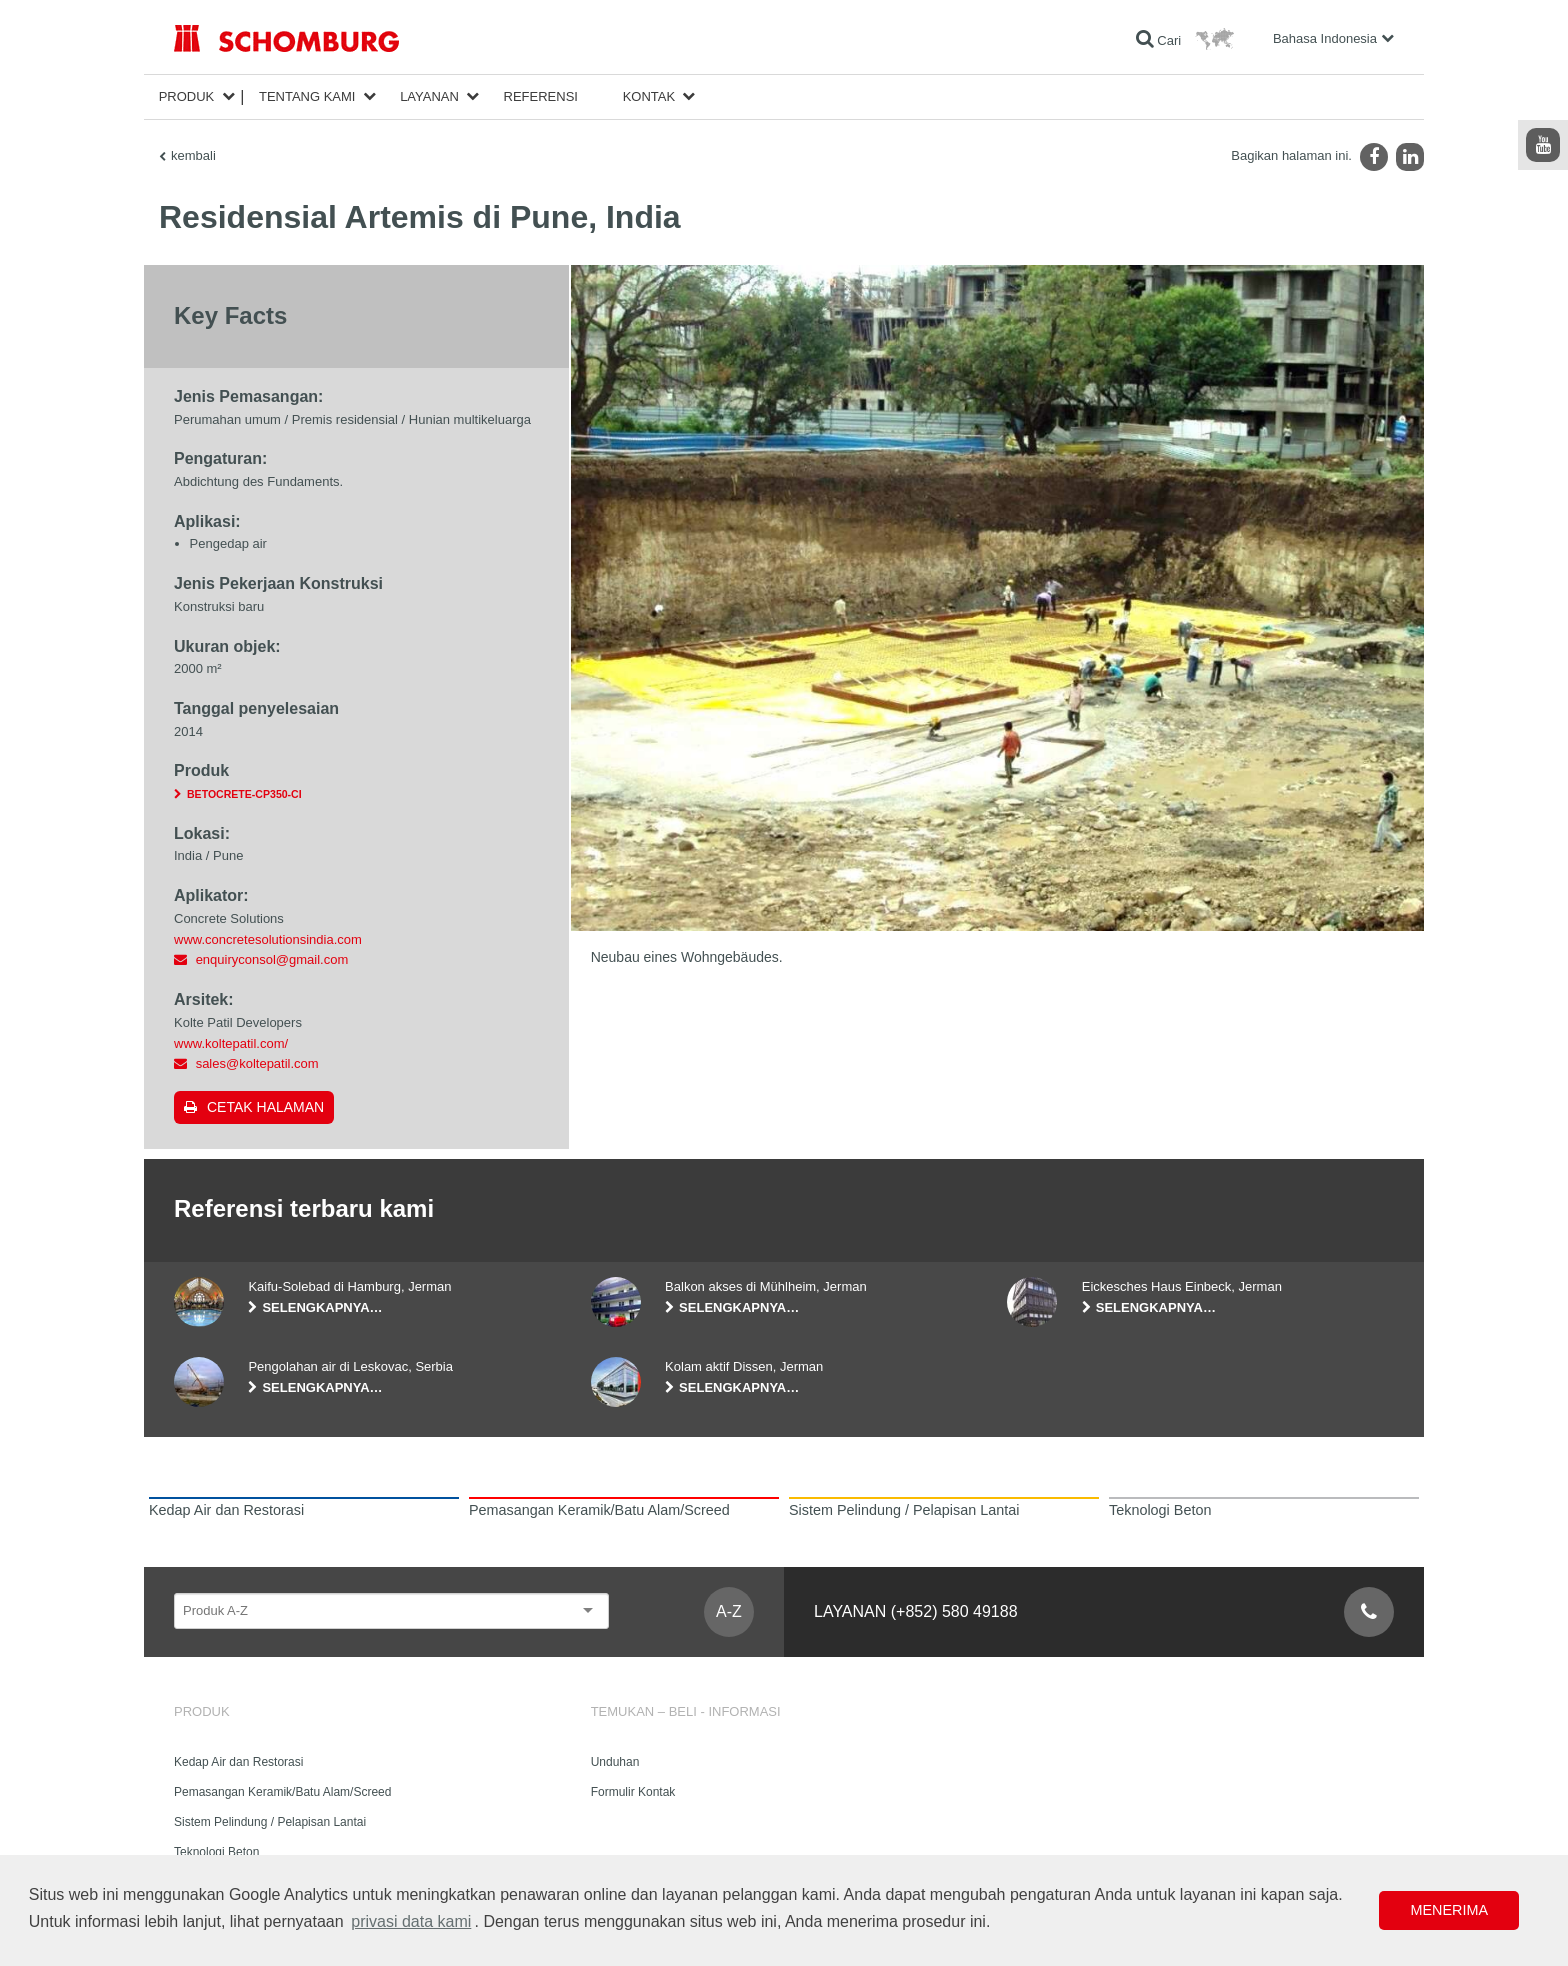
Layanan (429, 96)
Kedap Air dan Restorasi (238, 1762)
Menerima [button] (1449, 1910)
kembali (193, 155)
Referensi (541, 96)
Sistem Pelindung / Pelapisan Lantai (270, 1822)
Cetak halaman (265, 1107)
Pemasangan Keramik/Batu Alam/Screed (282, 1792)
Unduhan (615, 1762)
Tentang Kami (307, 96)
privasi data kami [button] (411, 1921)
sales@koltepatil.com (257, 1063)
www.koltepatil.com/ (231, 1043)
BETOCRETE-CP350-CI (244, 794)
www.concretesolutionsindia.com (268, 939)
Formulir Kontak (633, 1792)
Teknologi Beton (216, 1852)
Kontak (649, 96)
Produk (187, 96)
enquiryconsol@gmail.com (272, 959)
